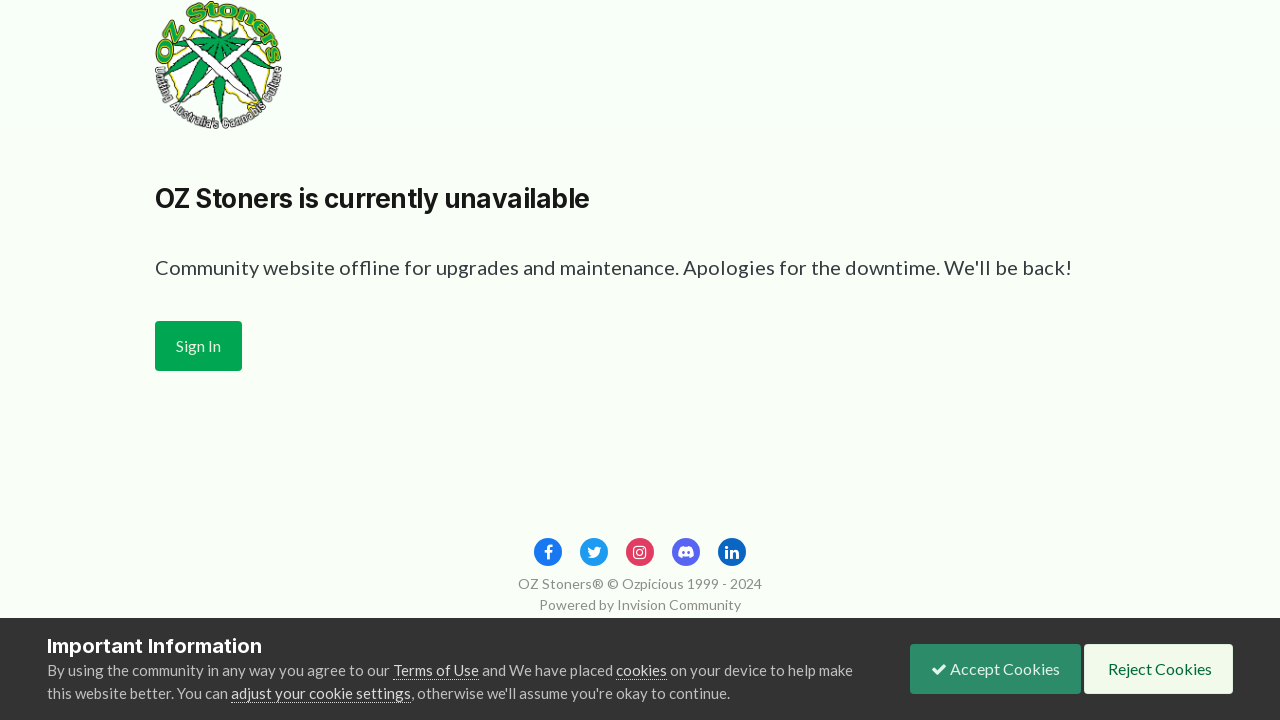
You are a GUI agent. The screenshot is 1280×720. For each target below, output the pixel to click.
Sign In (198, 345)
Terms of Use (436, 670)
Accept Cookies (995, 668)
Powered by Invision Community (640, 604)
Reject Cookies (1158, 668)
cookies (641, 670)
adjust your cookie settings (321, 693)
